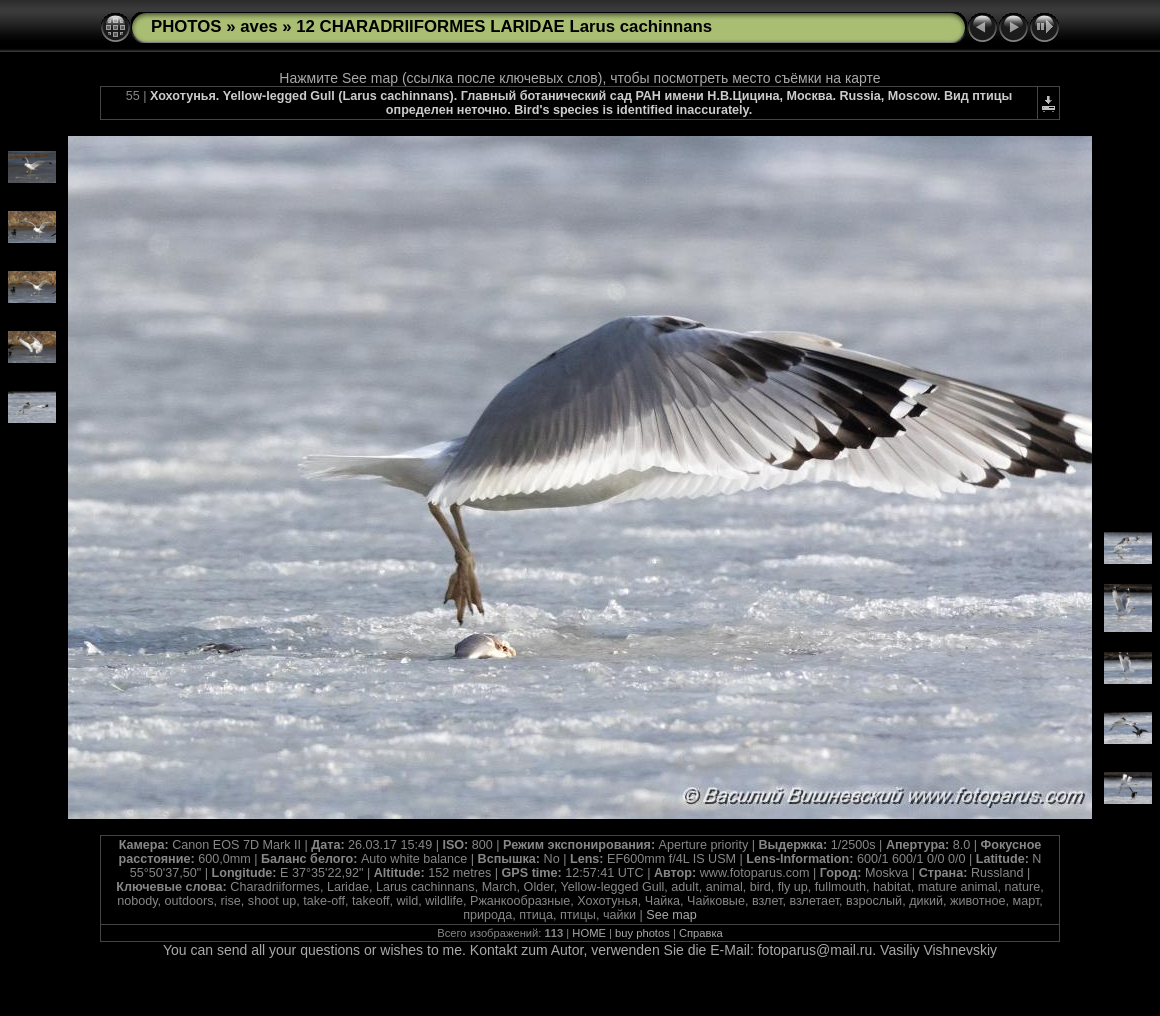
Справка (701, 933)
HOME (589, 933)
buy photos (642, 933)
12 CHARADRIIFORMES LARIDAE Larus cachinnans (504, 26)
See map (671, 915)
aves (258, 26)
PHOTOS (186, 26)
